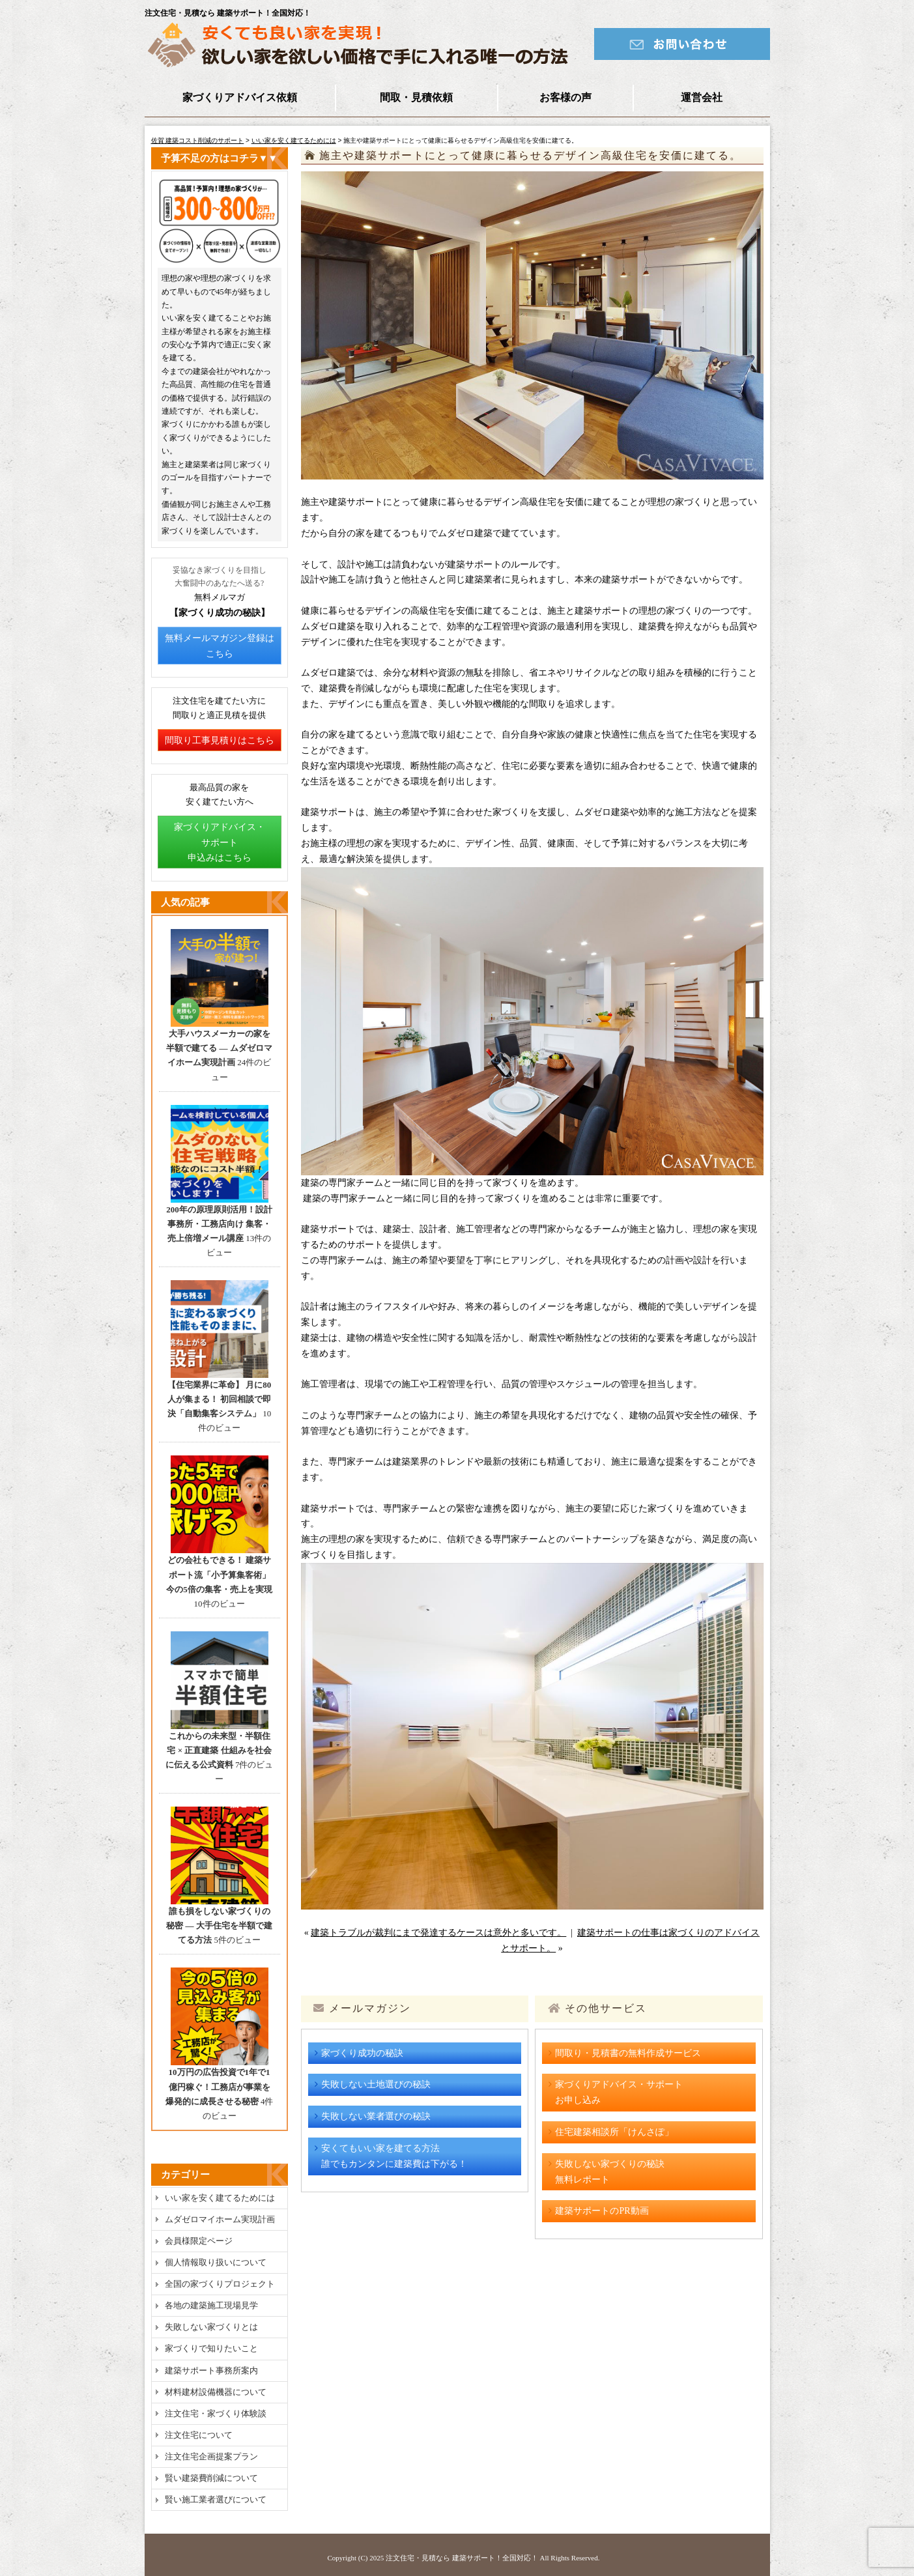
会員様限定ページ (199, 2241)
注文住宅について (199, 2435)
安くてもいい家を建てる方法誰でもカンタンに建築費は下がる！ (394, 2156)
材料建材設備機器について (215, 2392)
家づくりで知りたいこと (211, 2348)
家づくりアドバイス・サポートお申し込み (619, 2092)
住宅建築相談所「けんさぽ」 (614, 2132)
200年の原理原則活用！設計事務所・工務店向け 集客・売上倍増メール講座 (219, 1224)
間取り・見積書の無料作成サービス (628, 2053)
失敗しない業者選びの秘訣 (376, 2116)
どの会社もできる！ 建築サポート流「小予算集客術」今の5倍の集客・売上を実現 (219, 1574)
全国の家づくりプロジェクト (220, 2284)
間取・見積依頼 (416, 97)
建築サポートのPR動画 (601, 2211)
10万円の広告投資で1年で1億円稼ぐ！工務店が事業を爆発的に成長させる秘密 (217, 2086)
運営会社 (701, 97)
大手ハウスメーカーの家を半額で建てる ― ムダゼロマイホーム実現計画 (219, 1048)
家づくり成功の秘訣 (362, 2053)
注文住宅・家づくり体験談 (215, 2413)
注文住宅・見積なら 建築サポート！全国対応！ (462, 2558)
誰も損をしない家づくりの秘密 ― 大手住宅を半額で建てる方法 (219, 1925)
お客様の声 (565, 97)
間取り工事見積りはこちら (219, 740)
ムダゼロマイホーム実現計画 (220, 2219)
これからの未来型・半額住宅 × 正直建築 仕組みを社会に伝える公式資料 (218, 1750)
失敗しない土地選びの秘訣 (376, 2084)
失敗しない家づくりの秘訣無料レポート (609, 2171)
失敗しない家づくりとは (211, 2327)
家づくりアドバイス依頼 (239, 97)
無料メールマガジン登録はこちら (219, 646)
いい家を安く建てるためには (293, 140)
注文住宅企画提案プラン (211, 2456)
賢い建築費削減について (211, 2478)
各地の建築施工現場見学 (211, 2305)
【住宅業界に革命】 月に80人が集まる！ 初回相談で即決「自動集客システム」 (219, 1399)
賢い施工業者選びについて (215, 2499)
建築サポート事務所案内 (211, 2370)
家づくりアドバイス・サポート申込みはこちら (219, 842)
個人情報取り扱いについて (215, 2262)
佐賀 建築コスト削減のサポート (197, 140)
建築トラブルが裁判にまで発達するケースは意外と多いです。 (438, 1933)
